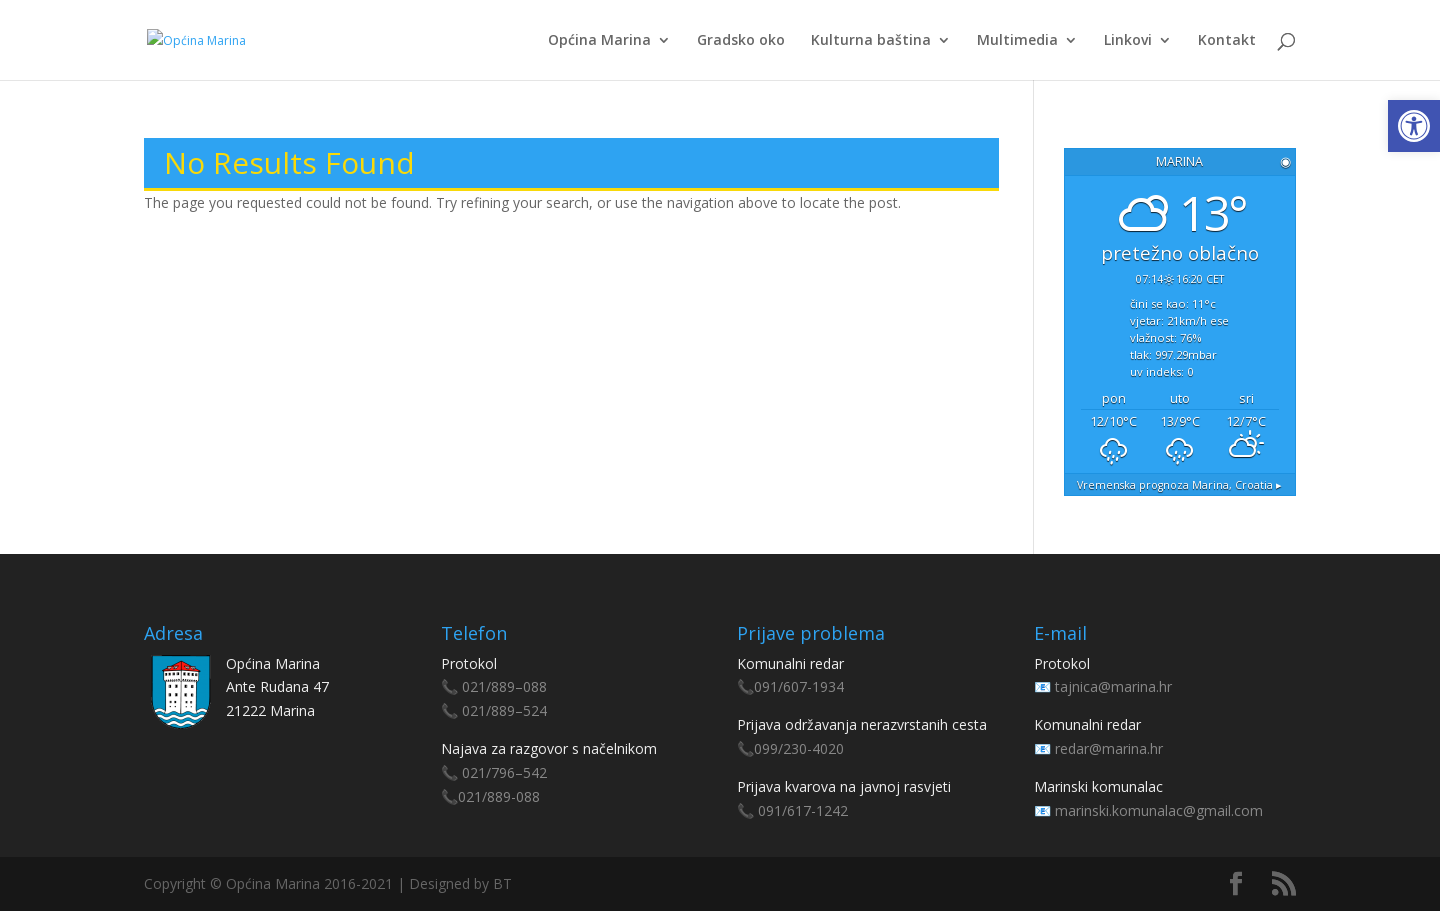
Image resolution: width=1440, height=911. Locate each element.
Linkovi (1128, 41)
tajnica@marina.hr (1113, 686)
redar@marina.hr (1109, 748)
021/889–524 (504, 710)
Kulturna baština (871, 41)
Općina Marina (599, 41)
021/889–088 (504, 686)
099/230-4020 (799, 748)
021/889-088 (499, 796)
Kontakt (1227, 41)
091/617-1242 (803, 810)
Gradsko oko (741, 41)
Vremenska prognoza (1179, 485)
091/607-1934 (799, 686)
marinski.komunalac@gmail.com (1159, 810)
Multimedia (1017, 41)
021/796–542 (504, 772)
